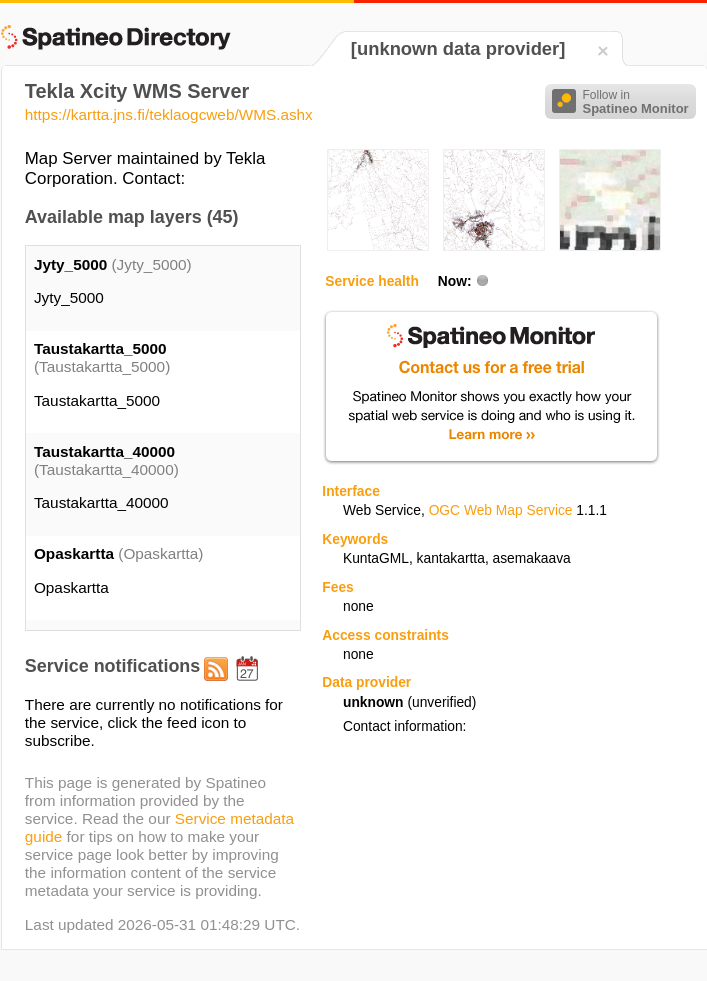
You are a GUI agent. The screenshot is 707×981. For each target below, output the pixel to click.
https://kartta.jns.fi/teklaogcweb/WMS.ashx (169, 114)
